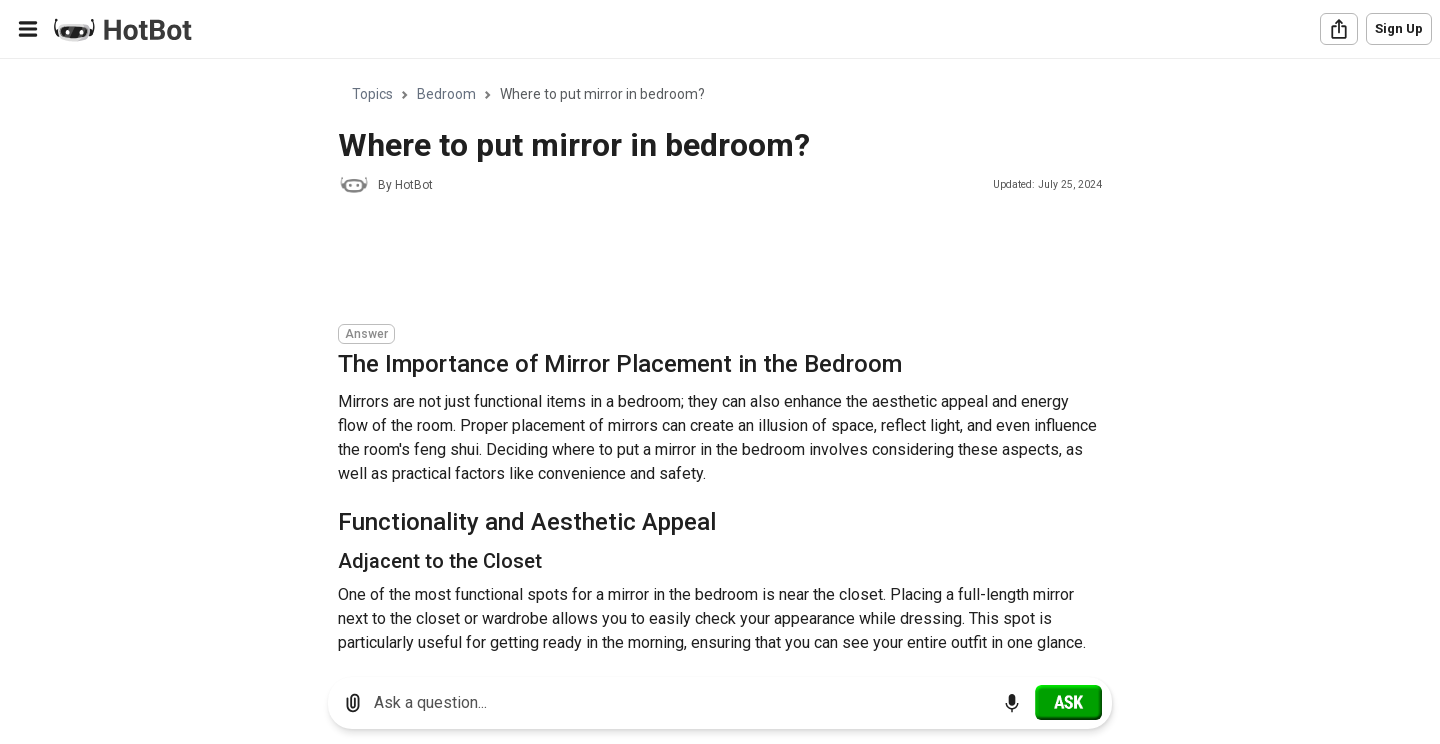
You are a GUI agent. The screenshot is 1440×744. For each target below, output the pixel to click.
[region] (720, 360)
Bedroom (446, 94)
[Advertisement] (702, 262)
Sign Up (1399, 28)
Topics (372, 94)
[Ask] (1068, 702)
